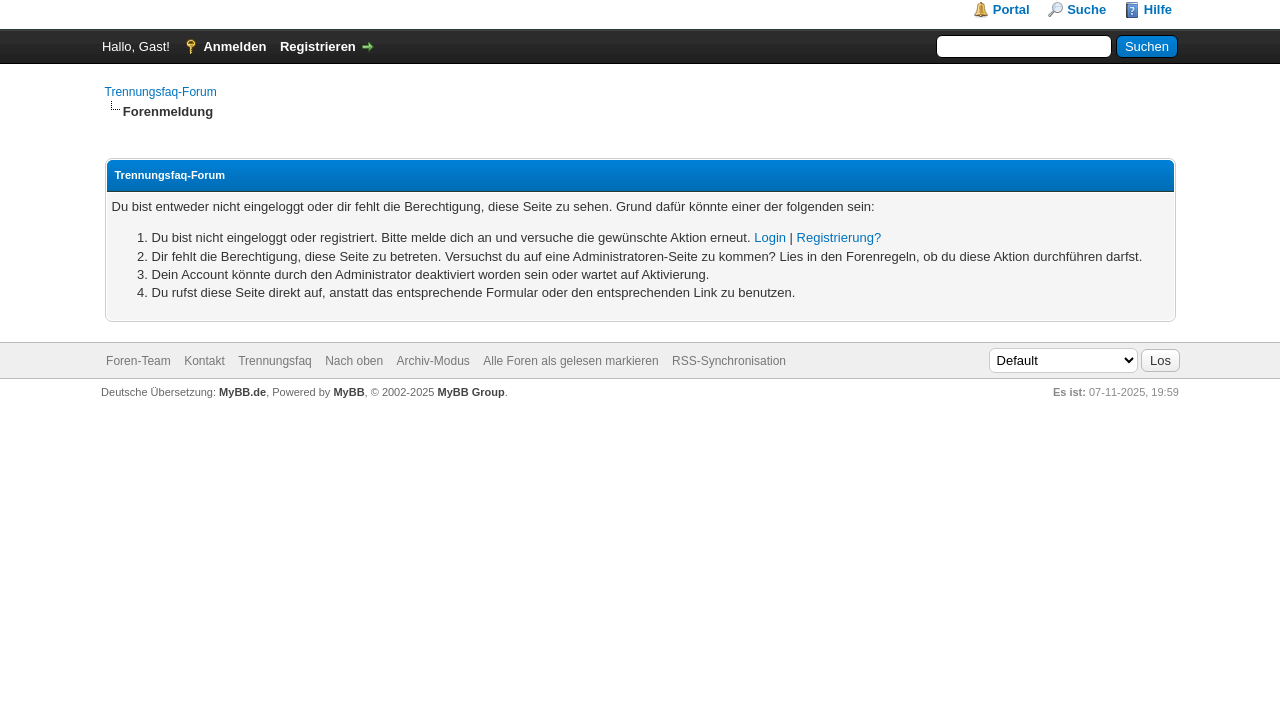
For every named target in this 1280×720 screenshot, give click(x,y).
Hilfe (1158, 9)
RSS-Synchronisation (729, 361)
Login (770, 237)
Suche (1086, 9)
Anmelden (234, 46)
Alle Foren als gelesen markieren (570, 361)
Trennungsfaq (275, 361)
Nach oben (354, 361)
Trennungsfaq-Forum (161, 92)
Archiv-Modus (433, 361)
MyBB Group (471, 392)
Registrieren (318, 46)
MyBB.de (242, 392)
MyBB (348, 392)
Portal (1011, 9)
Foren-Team (138, 361)
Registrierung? (839, 237)
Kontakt (204, 361)
